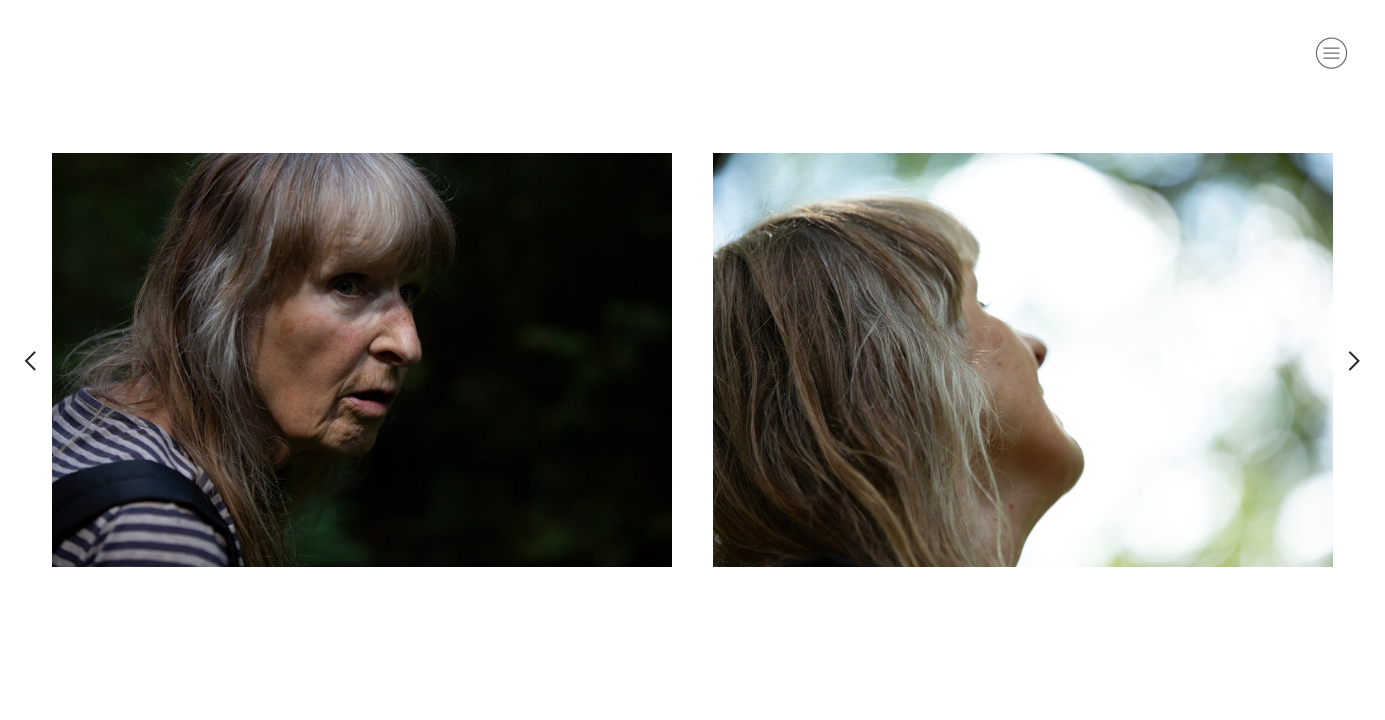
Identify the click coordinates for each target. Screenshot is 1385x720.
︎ (1354, 360)
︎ (1331, 53)
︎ (30, 360)
